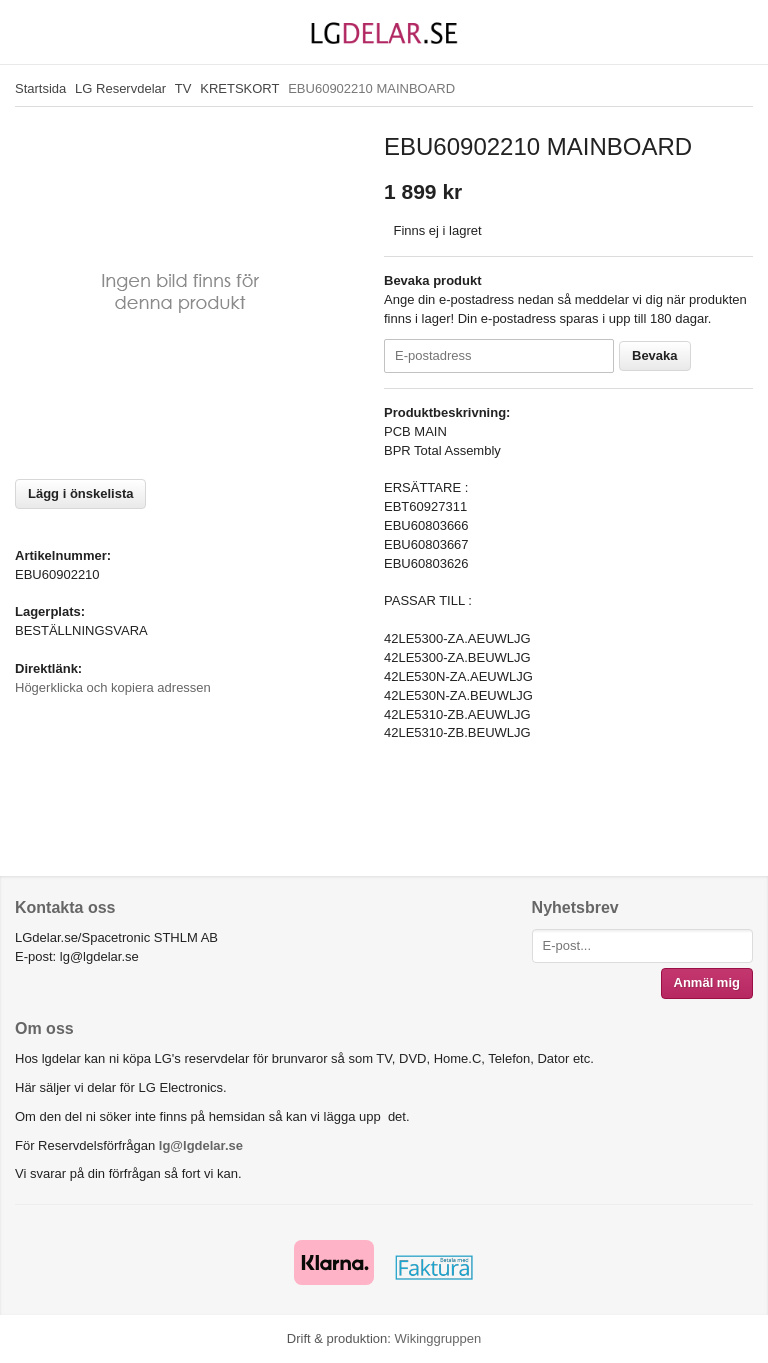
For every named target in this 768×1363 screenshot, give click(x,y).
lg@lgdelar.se (201, 1145)
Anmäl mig (707, 982)
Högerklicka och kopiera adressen (113, 687)
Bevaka (655, 355)
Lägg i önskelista (80, 493)
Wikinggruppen (437, 1338)
